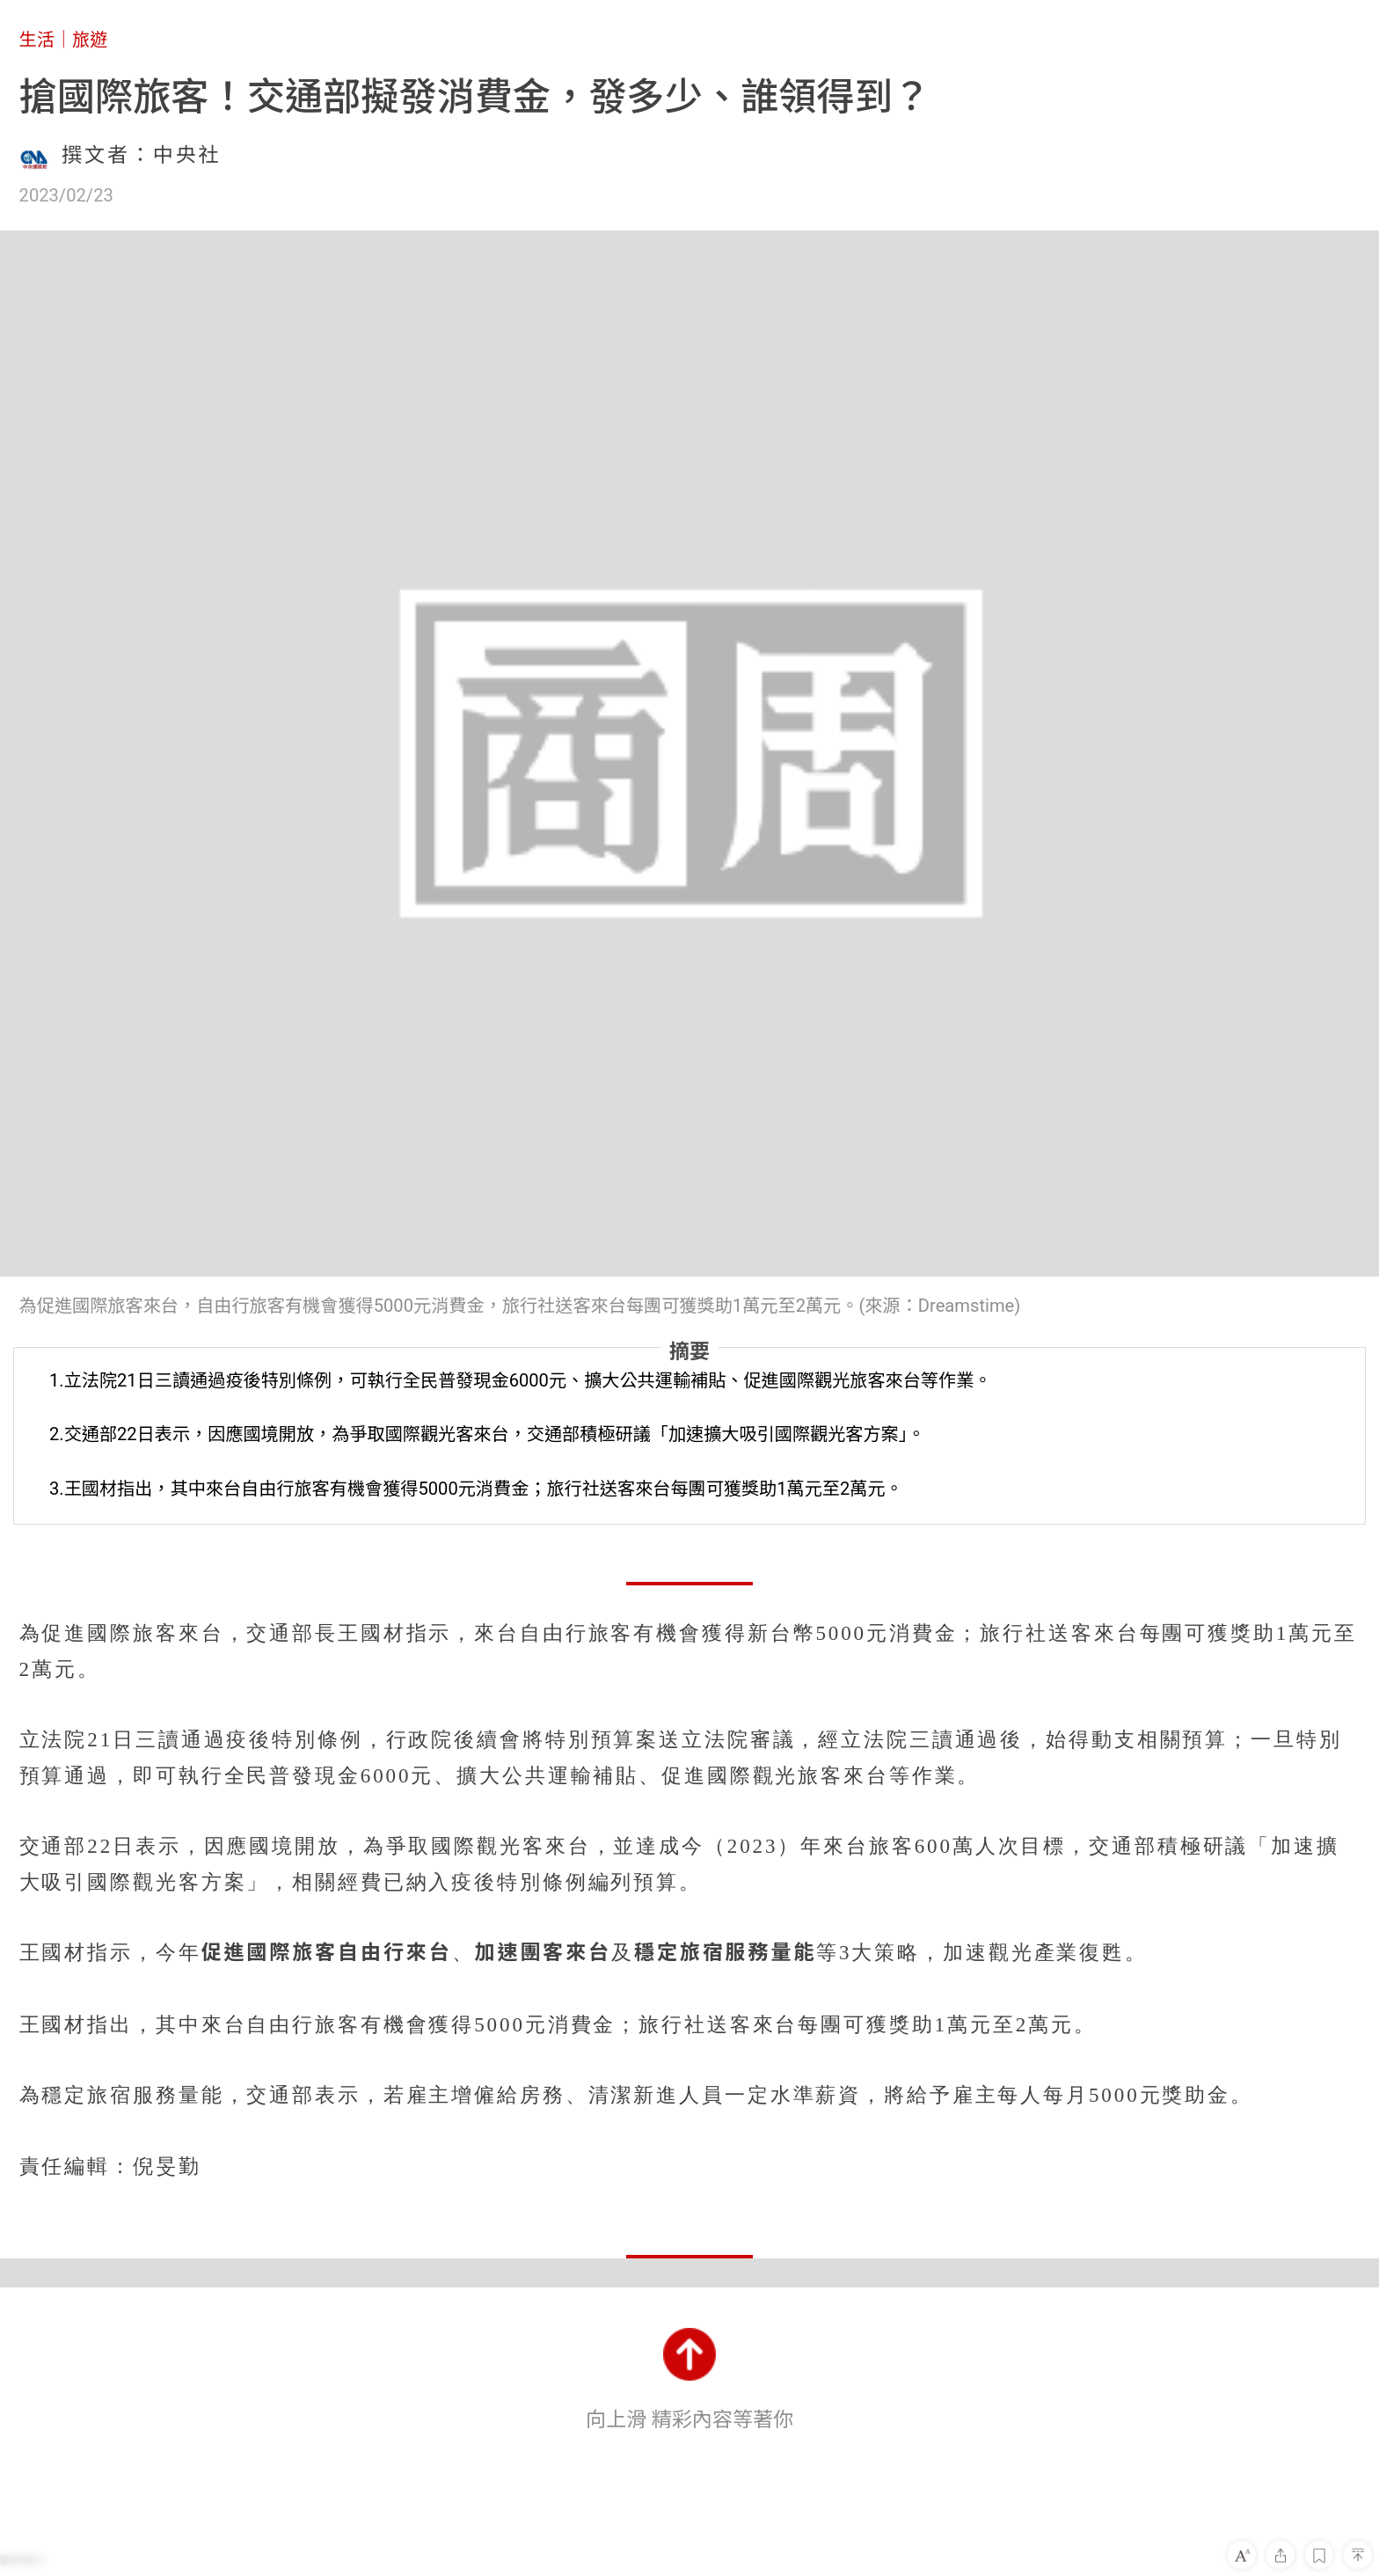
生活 (37, 39)
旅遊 (89, 39)
